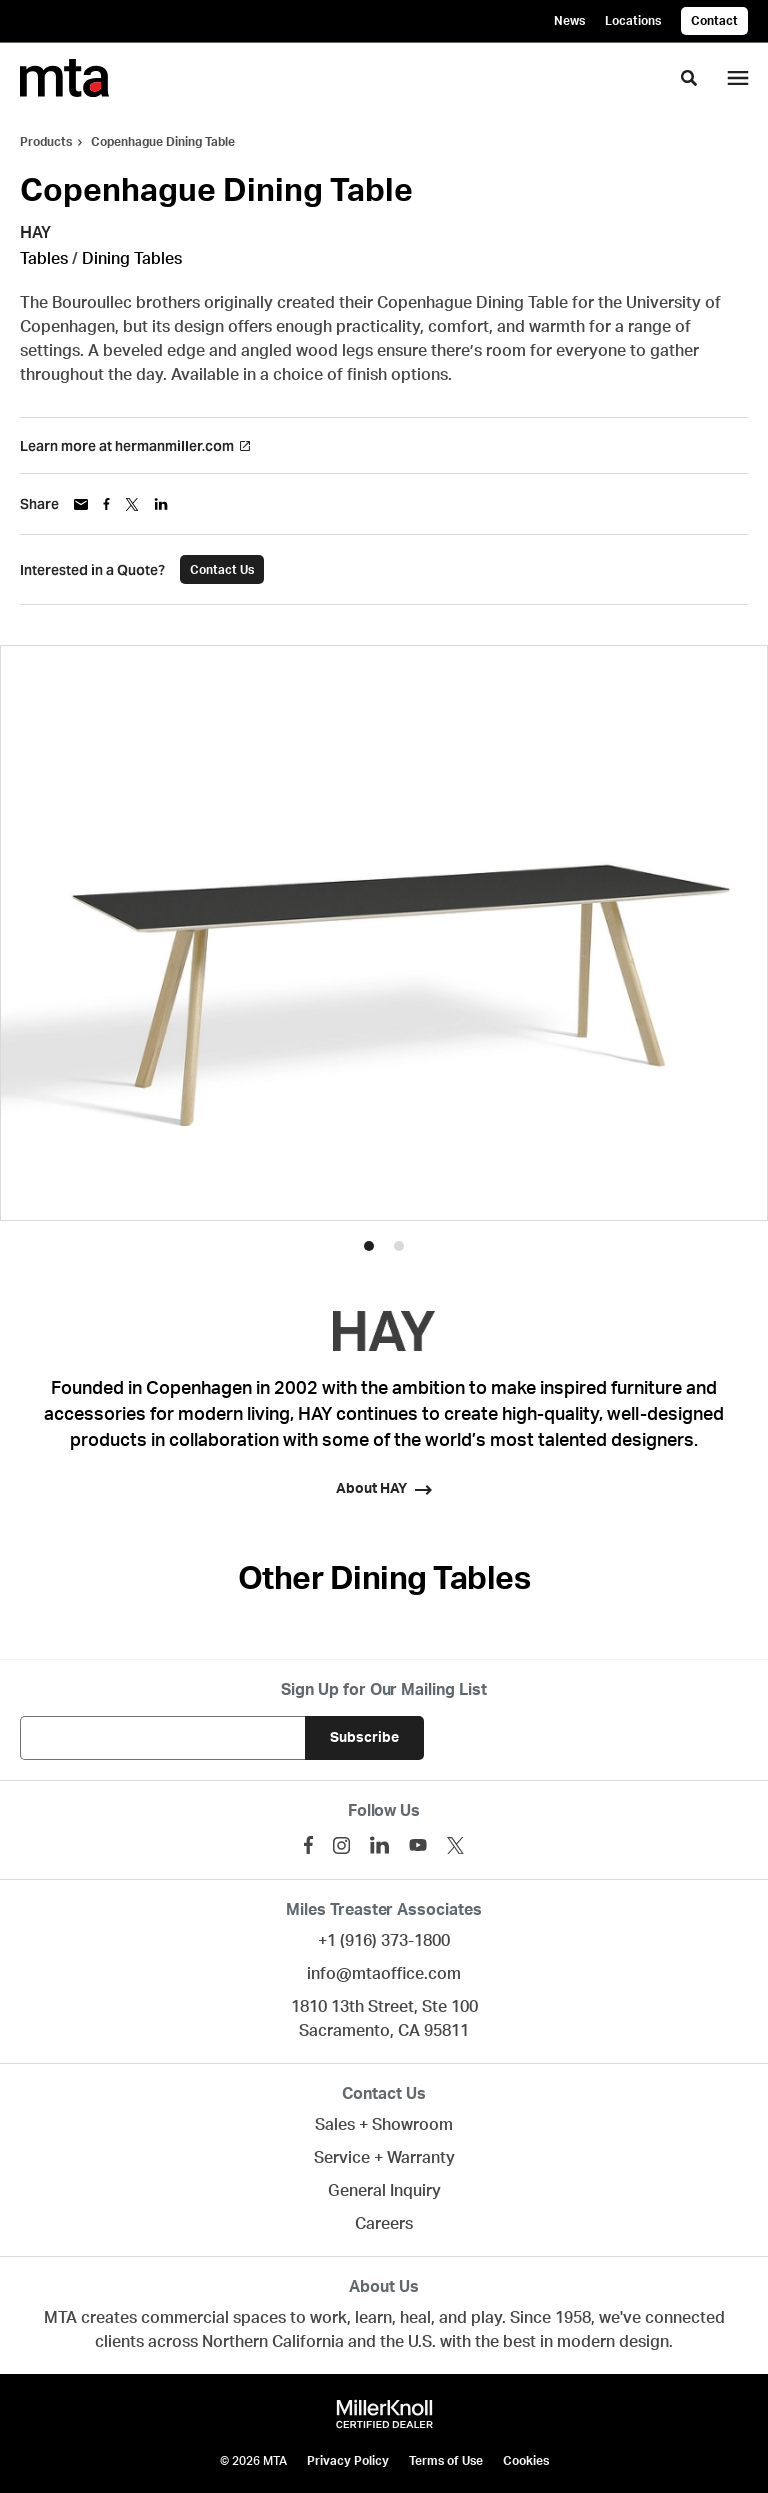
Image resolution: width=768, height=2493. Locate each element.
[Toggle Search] (689, 78)
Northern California (273, 2342)
